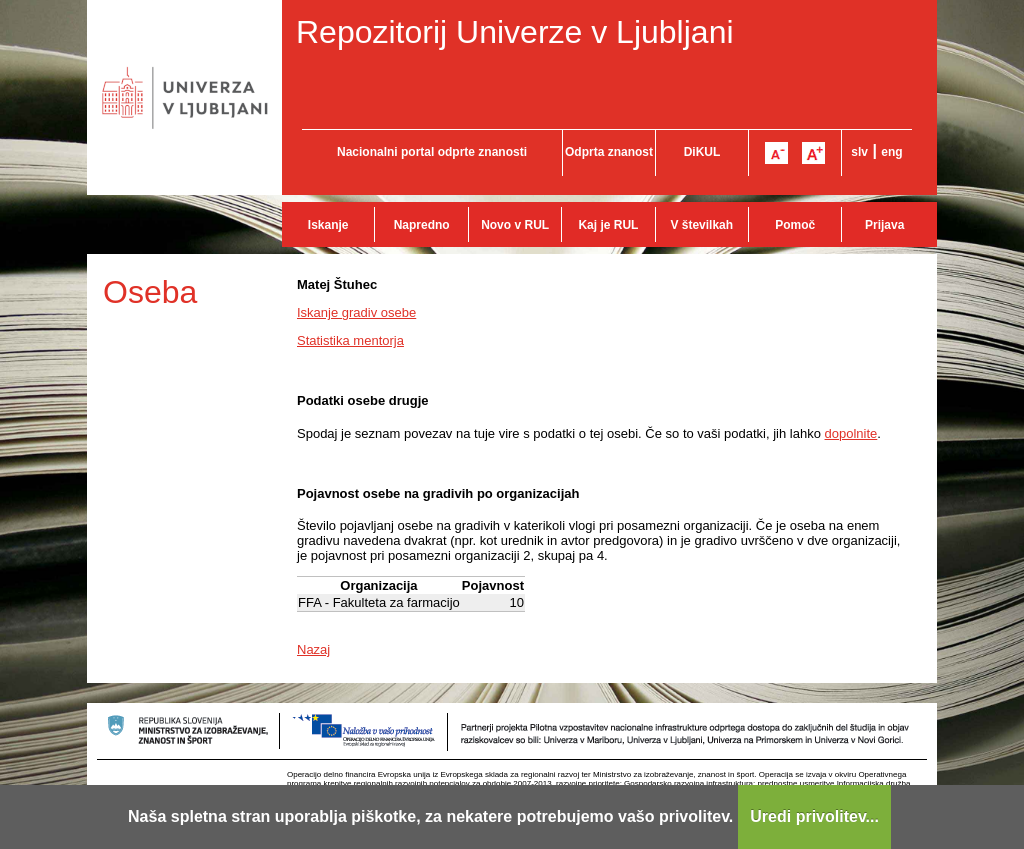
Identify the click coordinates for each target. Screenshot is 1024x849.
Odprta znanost (609, 152)
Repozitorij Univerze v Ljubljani (515, 32)
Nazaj (313, 649)
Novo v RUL (515, 225)
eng (891, 152)
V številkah (701, 225)
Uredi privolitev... (814, 816)
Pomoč (795, 225)
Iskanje (328, 225)
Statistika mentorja (350, 340)
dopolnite (851, 433)
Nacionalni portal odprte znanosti (432, 152)
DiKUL (702, 152)
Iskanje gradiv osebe (356, 312)
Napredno (422, 225)
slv (859, 152)
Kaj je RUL (608, 225)
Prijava (884, 225)
